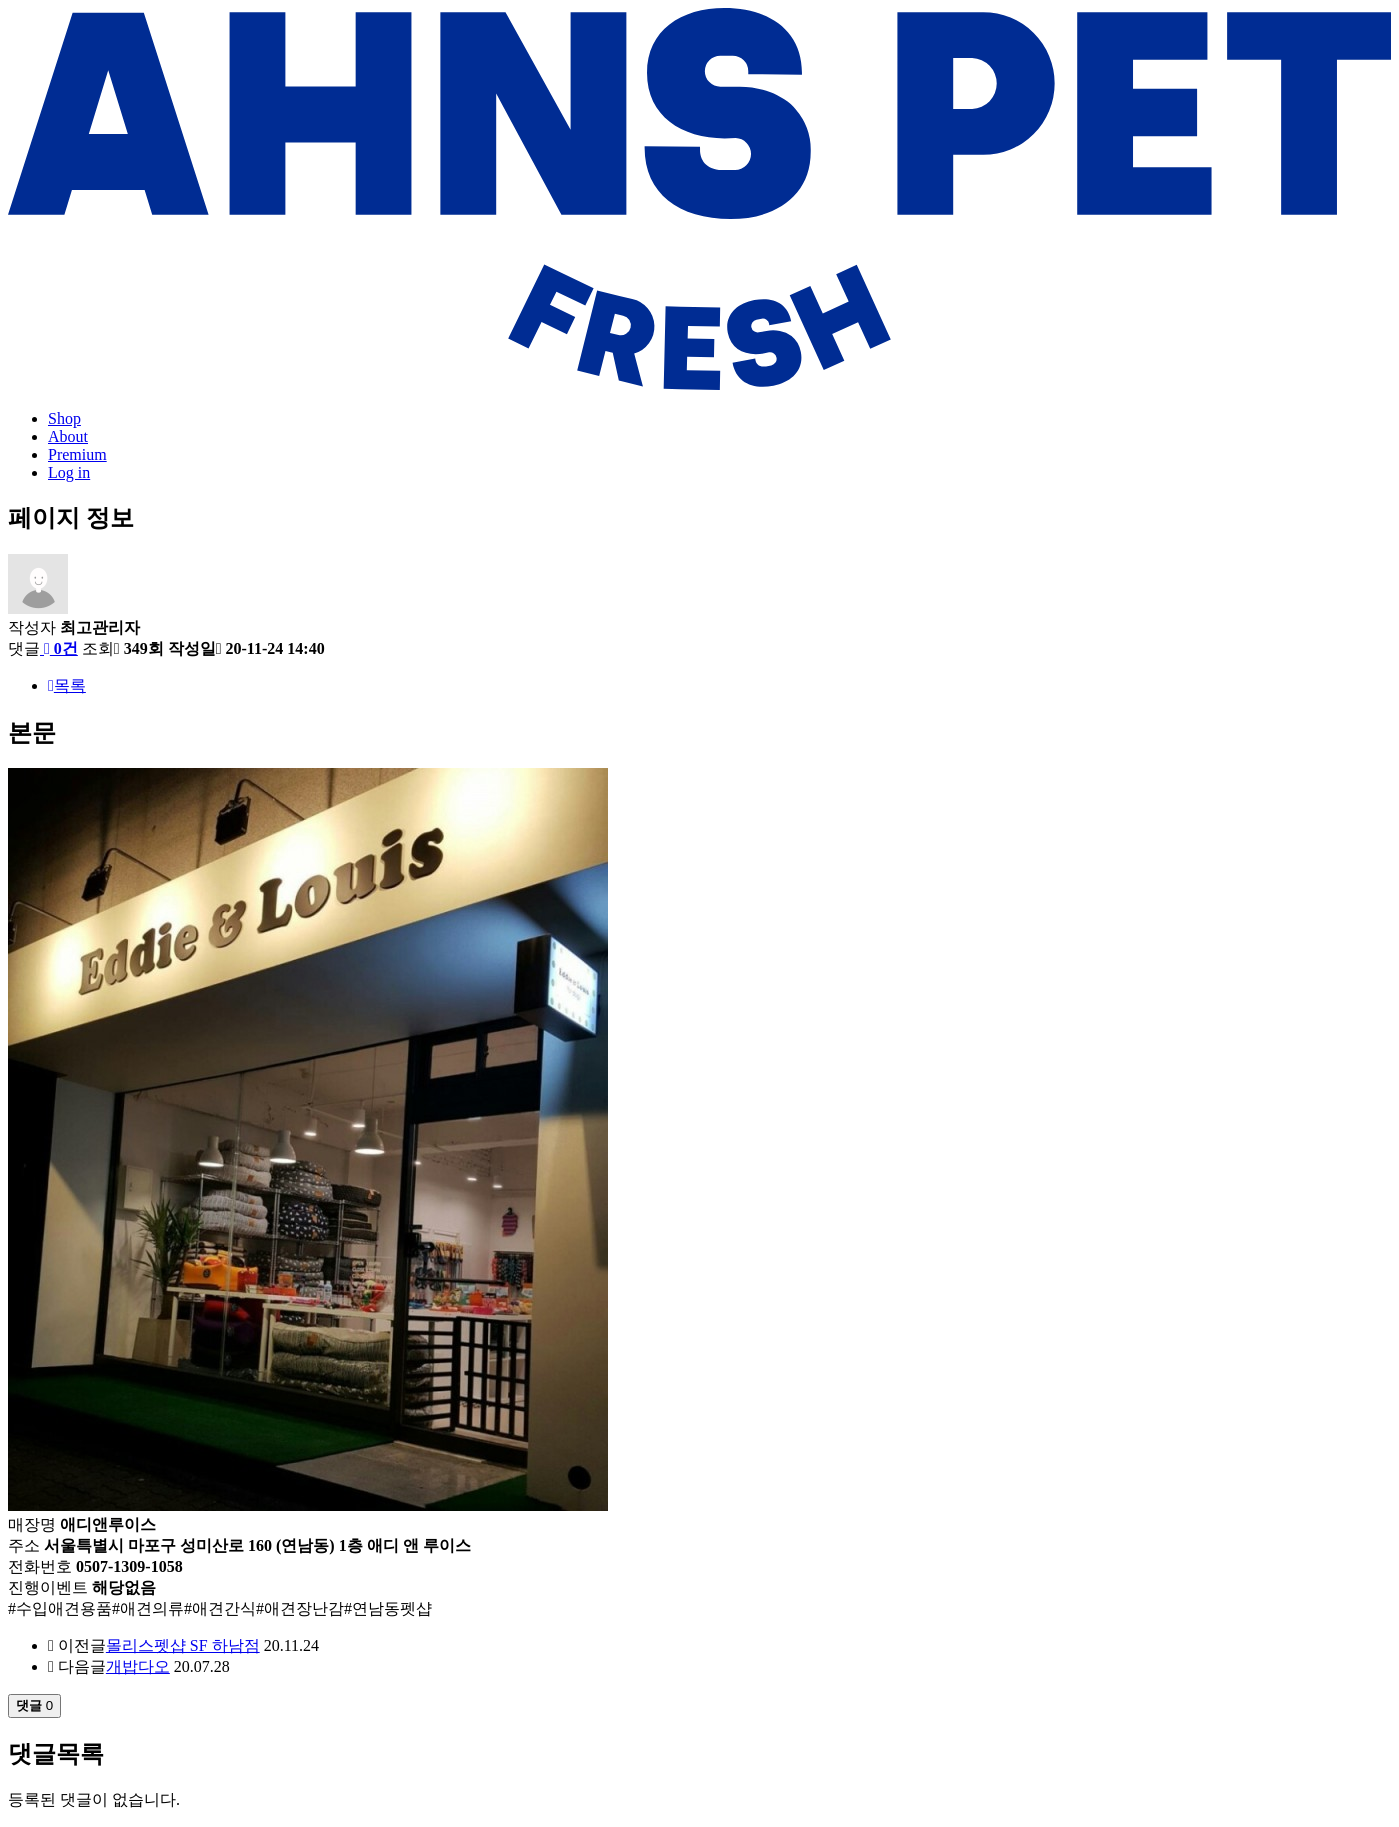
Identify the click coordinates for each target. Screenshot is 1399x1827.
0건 (59, 648)
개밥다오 (138, 1666)
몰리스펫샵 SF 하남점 (183, 1645)
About (68, 436)
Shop (64, 418)
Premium (77, 454)
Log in (69, 472)
